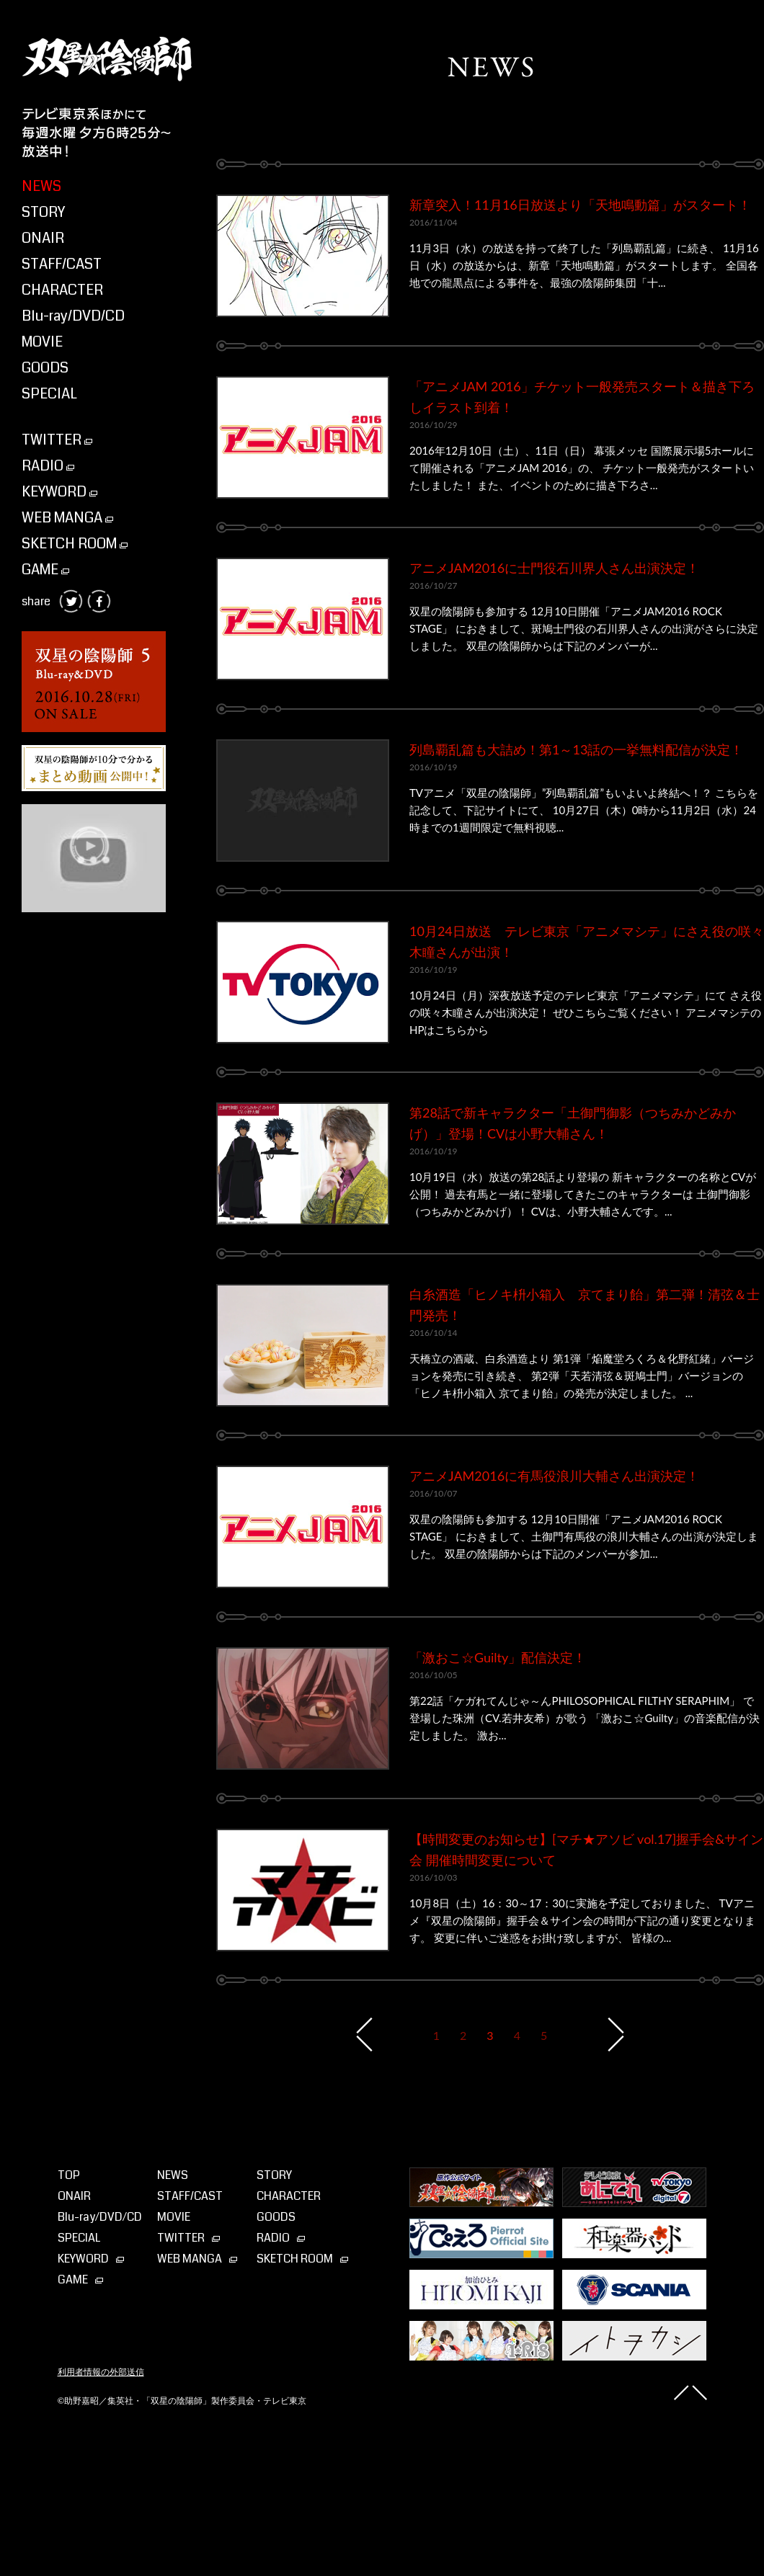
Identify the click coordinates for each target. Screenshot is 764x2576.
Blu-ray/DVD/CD (73, 316)
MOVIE (42, 341)
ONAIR (43, 238)
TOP (69, 2175)
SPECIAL (49, 393)
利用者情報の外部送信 (101, 2372)
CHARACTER (62, 290)
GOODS (45, 367)
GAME (45, 569)
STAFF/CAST (62, 264)
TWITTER (57, 439)
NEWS (41, 186)
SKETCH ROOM (75, 543)
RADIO (48, 465)
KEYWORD (59, 491)
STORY (43, 212)
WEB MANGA (67, 517)
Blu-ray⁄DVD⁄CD (100, 2217)
